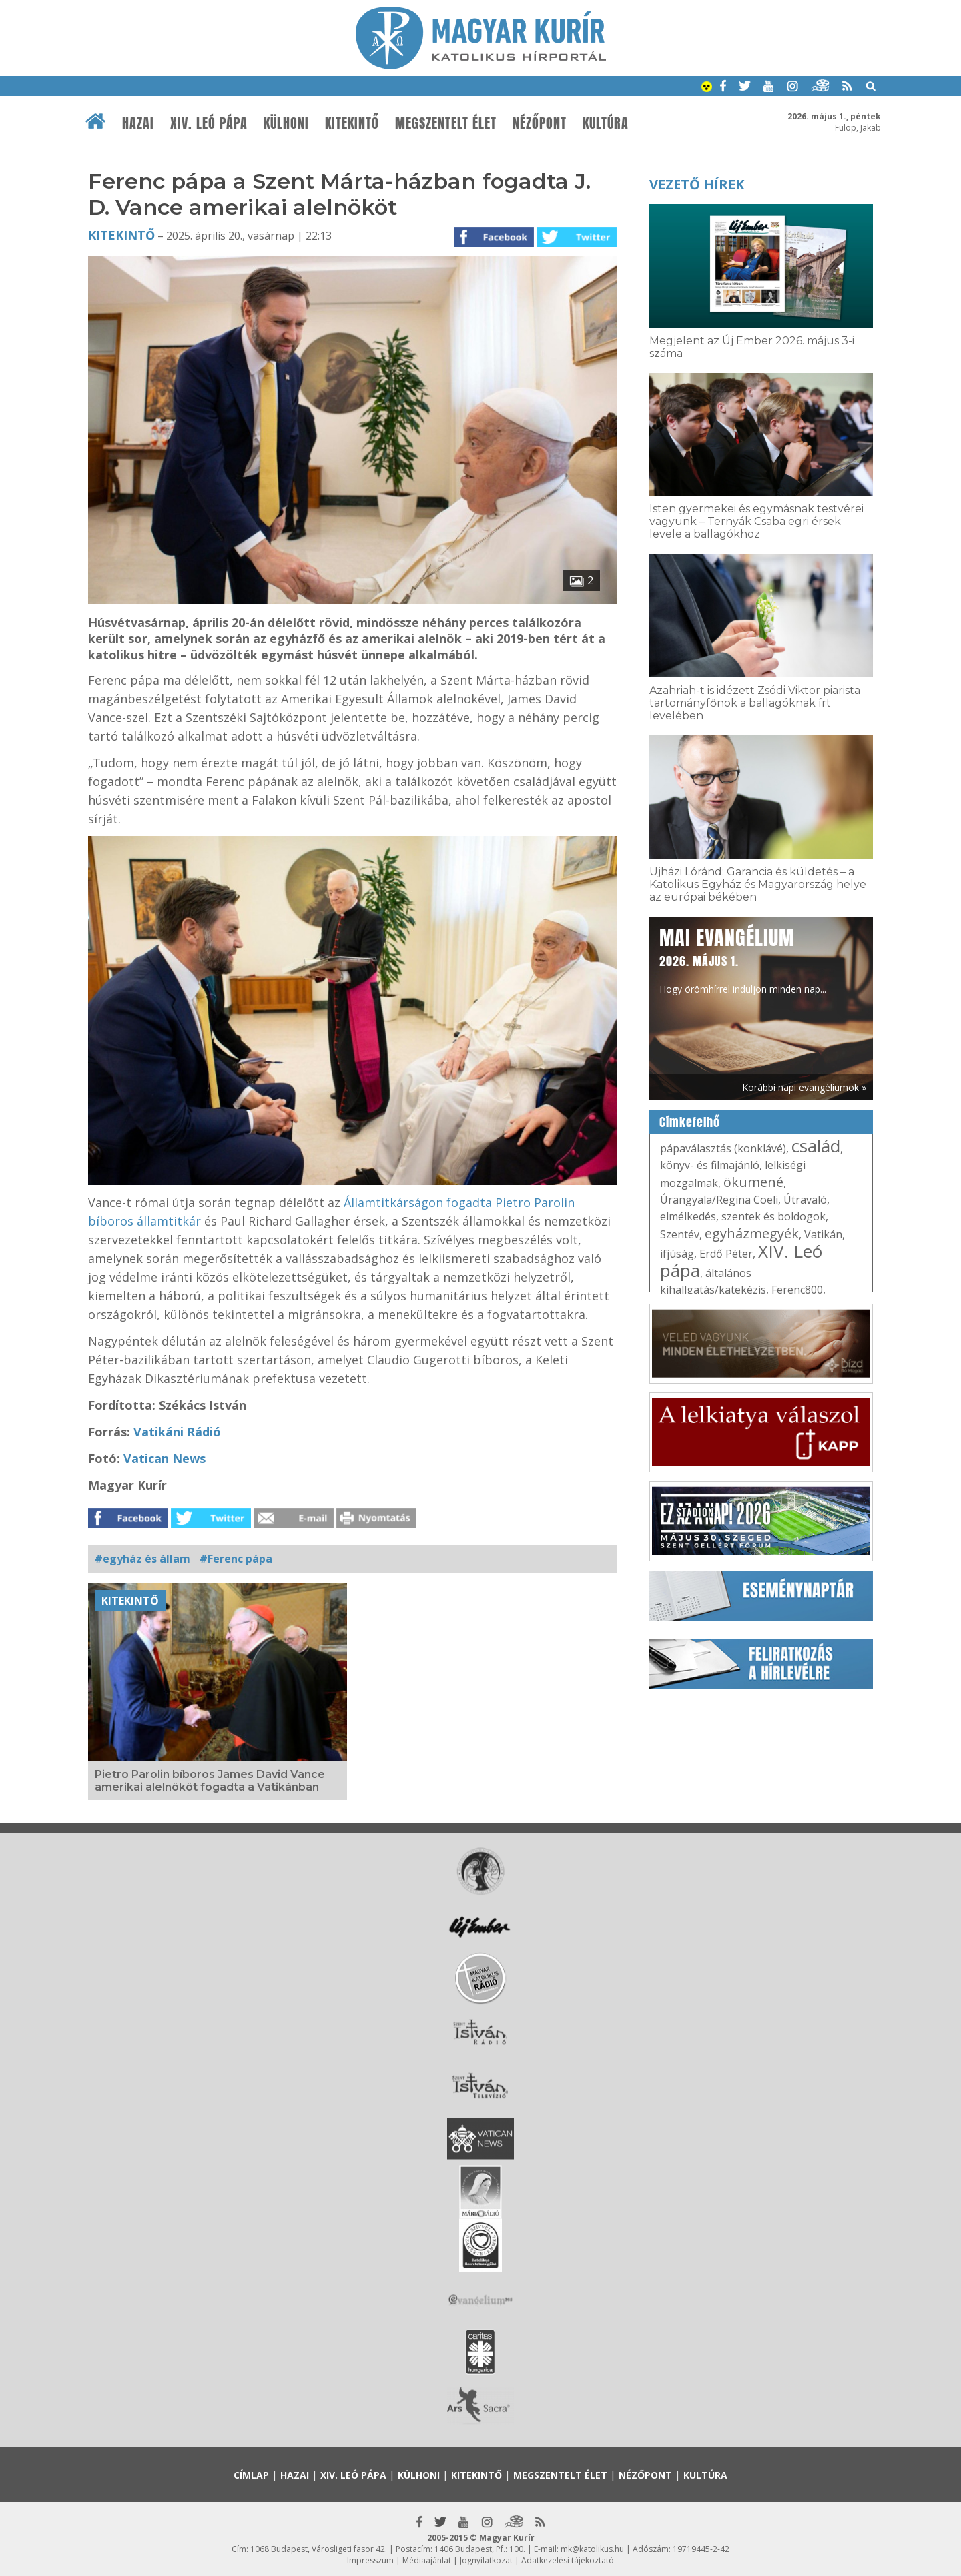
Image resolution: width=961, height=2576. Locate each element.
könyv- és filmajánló (709, 1165)
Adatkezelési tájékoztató (567, 2560)
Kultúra (606, 123)
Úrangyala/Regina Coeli (719, 1199)
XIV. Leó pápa (209, 123)
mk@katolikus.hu (592, 2549)
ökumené (753, 1182)
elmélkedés (688, 1216)
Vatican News (164, 1458)
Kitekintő (352, 123)
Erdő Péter (726, 1253)
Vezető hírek (696, 184)
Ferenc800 (797, 1289)
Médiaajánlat (426, 2560)
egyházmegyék (752, 1233)
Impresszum (370, 2560)
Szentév (679, 1234)
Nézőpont (540, 123)
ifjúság (677, 1253)
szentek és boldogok (773, 1216)
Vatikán (823, 1234)
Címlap (251, 2475)
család (815, 1146)
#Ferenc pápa (236, 1558)
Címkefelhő (689, 1122)
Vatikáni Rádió (177, 1432)
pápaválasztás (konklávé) (723, 1148)
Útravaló (805, 1199)
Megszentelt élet (446, 123)
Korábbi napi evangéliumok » (804, 1087)
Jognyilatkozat (486, 2560)
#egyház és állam (142, 1558)
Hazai (138, 123)
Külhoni (286, 123)
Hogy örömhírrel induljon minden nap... (742, 959)
